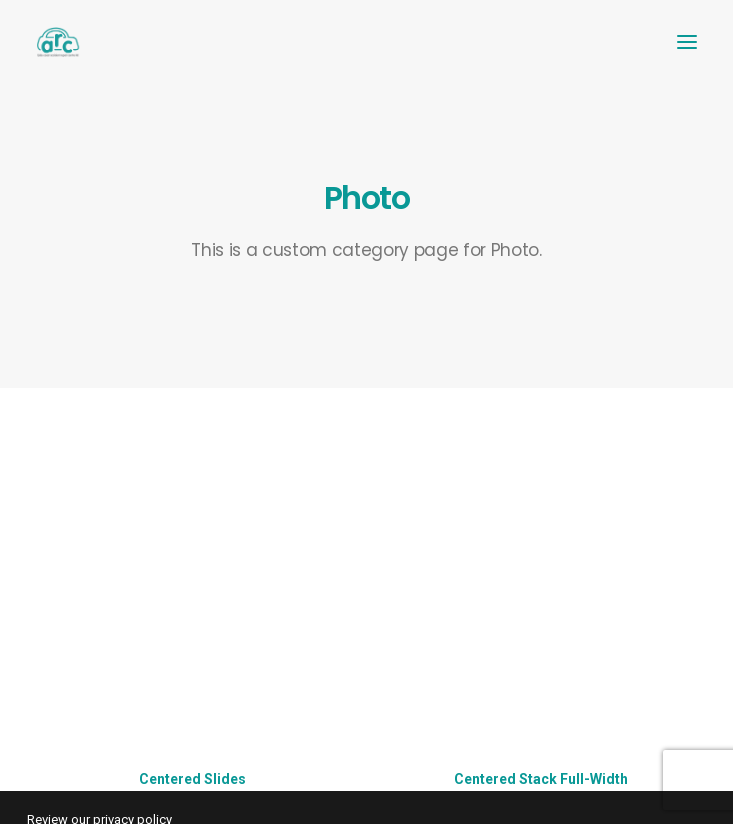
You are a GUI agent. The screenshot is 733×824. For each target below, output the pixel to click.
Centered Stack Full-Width (541, 779)
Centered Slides (192, 779)
